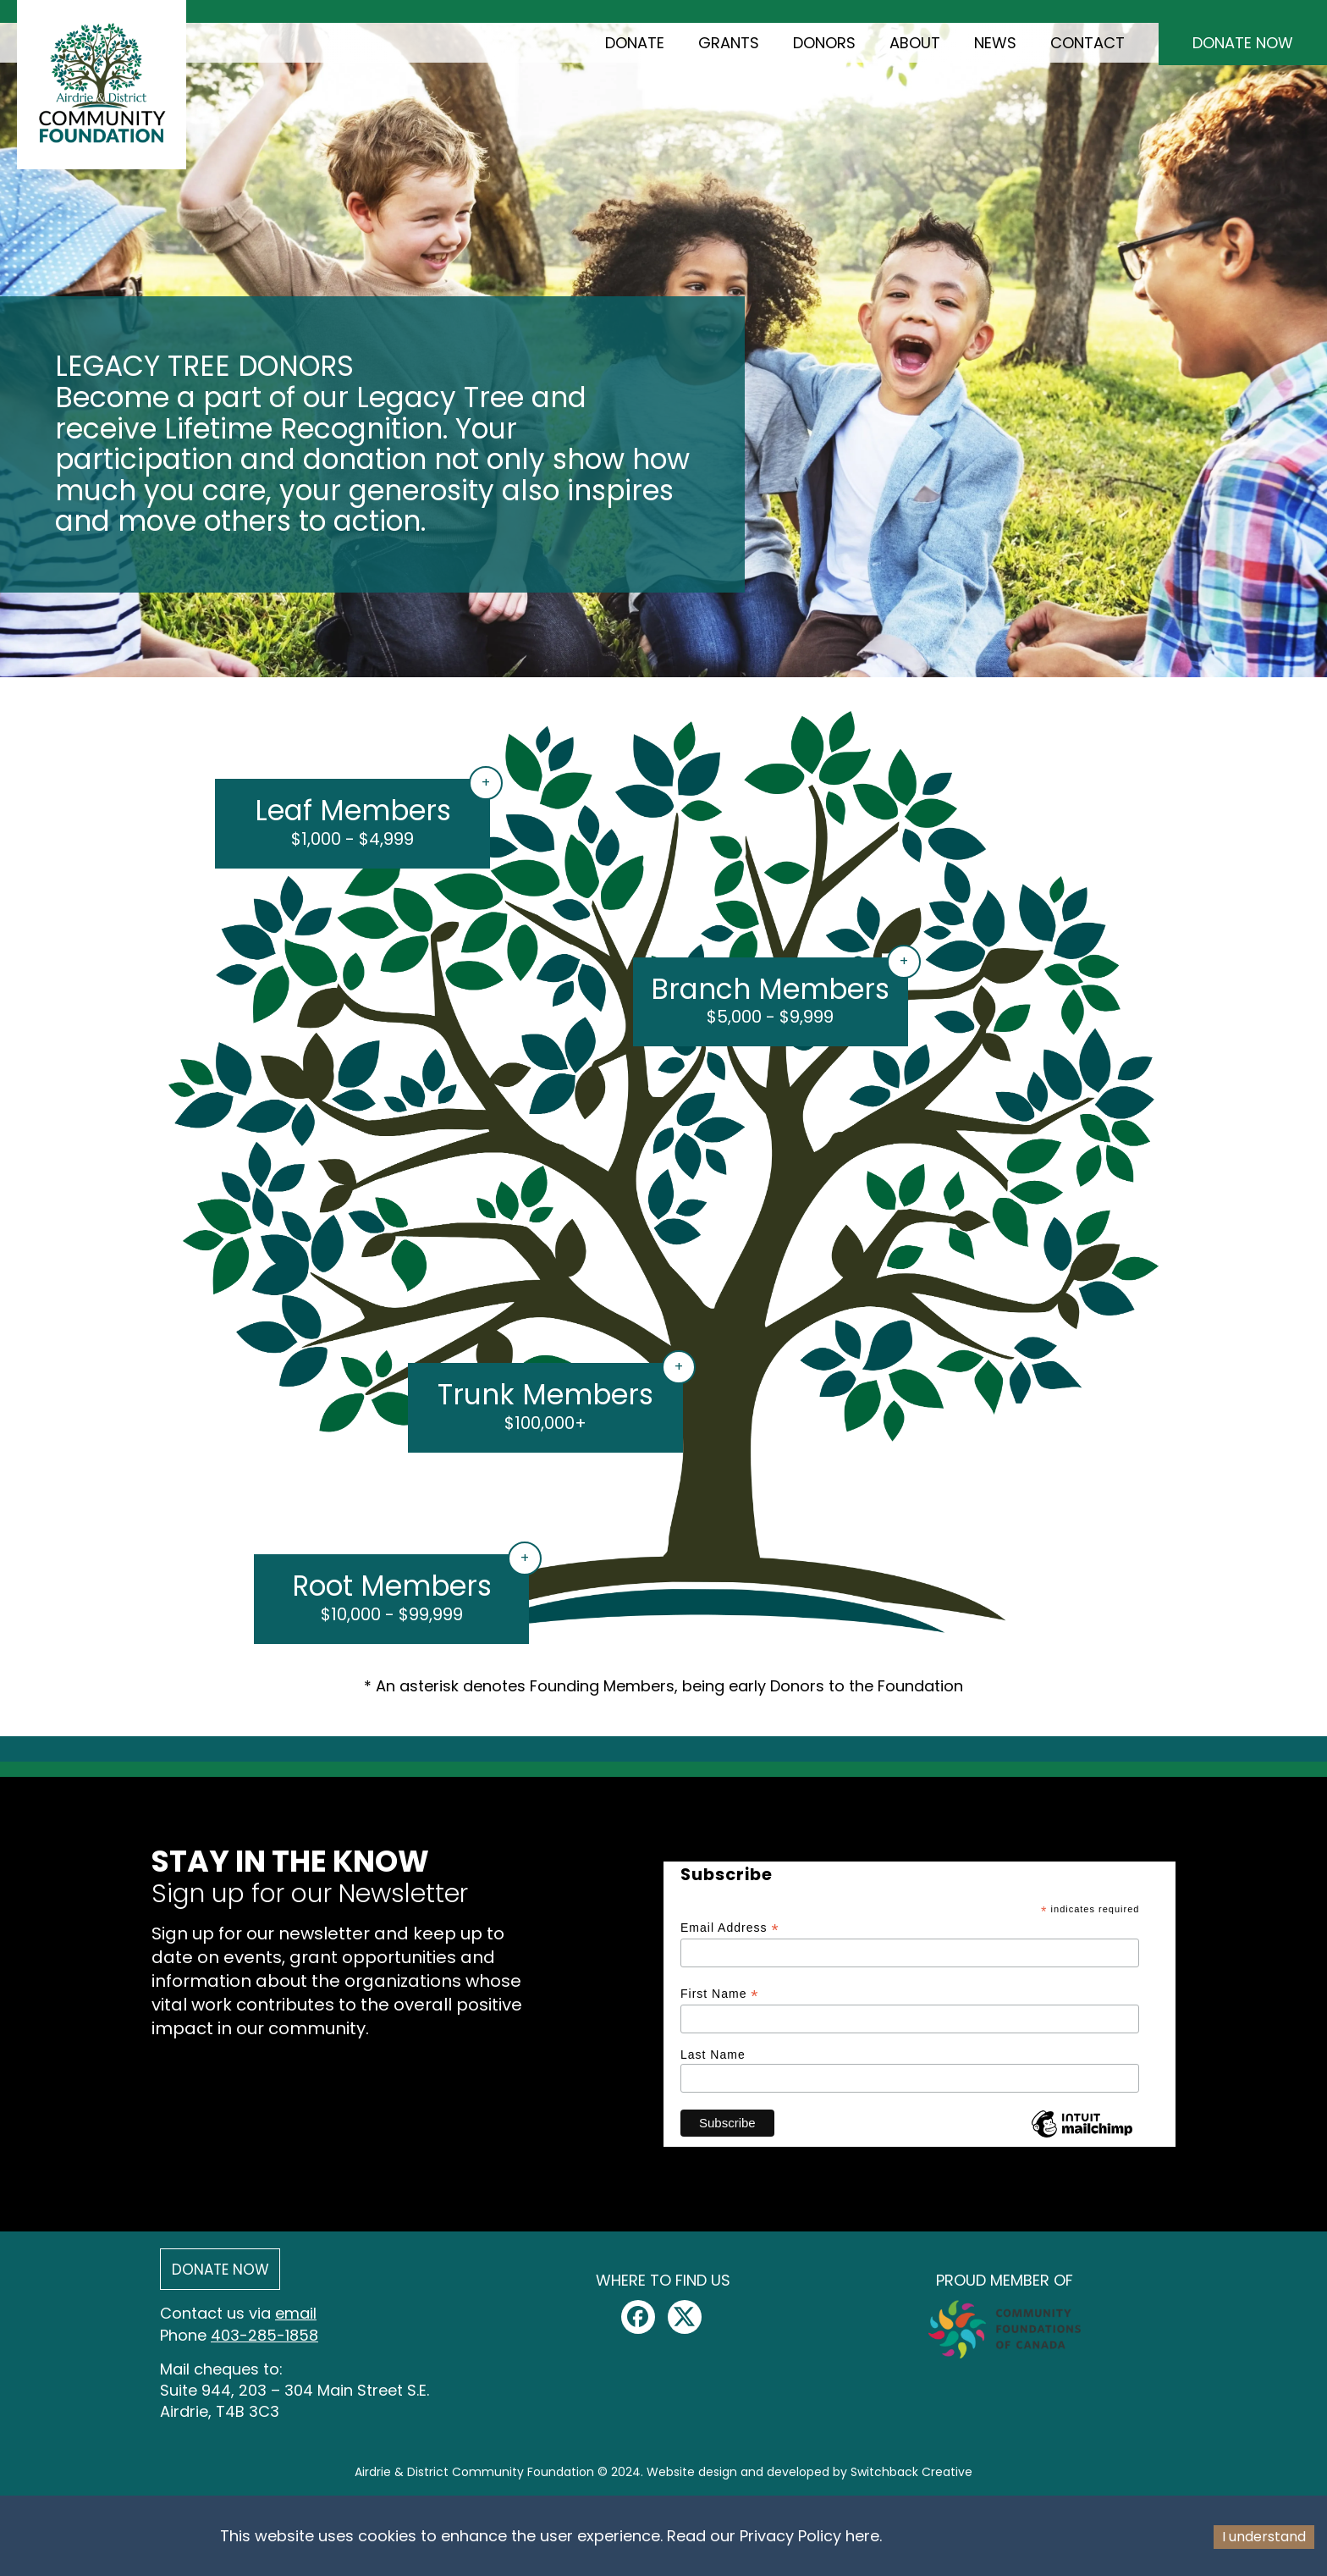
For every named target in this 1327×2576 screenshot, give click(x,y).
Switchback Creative (911, 2471)
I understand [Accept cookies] (1264, 2536)
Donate (634, 42)
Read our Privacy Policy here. (774, 2535)
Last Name (713, 2054)
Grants (728, 42)
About (914, 42)
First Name (719, 1994)
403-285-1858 (264, 2335)
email (296, 2313)
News (995, 42)
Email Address (729, 1928)
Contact (1087, 42)
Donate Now (1242, 42)
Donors (824, 42)
